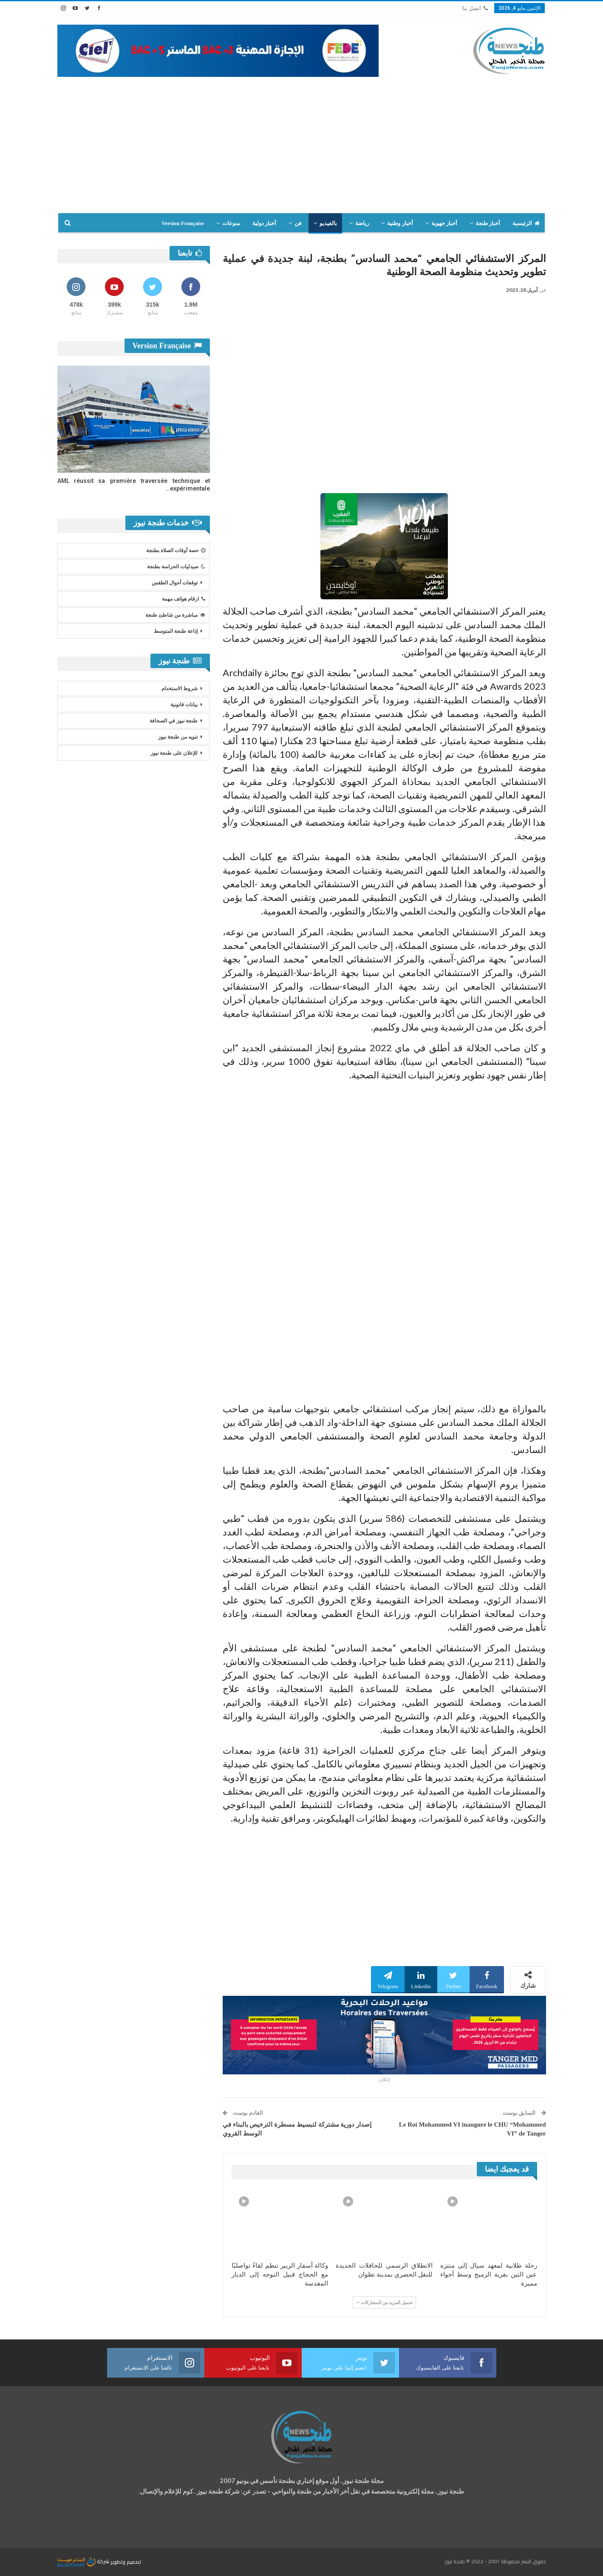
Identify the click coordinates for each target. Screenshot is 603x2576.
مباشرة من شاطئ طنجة (175, 615)
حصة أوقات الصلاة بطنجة (175, 550)
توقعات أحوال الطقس (175, 583)
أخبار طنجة (488, 223)
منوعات (231, 223)
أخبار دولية (264, 223)
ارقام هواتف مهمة (183, 599)
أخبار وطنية (400, 223)
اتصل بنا (475, 8)
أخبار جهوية (444, 223)
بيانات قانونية (184, 705)
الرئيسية (526, 223)
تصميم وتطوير (125, 2561)
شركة (83, 2561)
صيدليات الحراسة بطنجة (176, 567)
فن (297, 223)
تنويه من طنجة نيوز (178, 737)
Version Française (182, 223)
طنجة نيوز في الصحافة (174, 721)
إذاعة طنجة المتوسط (176, 631)
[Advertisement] (301, 140)
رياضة (362, 223)
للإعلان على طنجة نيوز (174, 753)
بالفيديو (328, 223)
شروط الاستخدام (179, 688)
